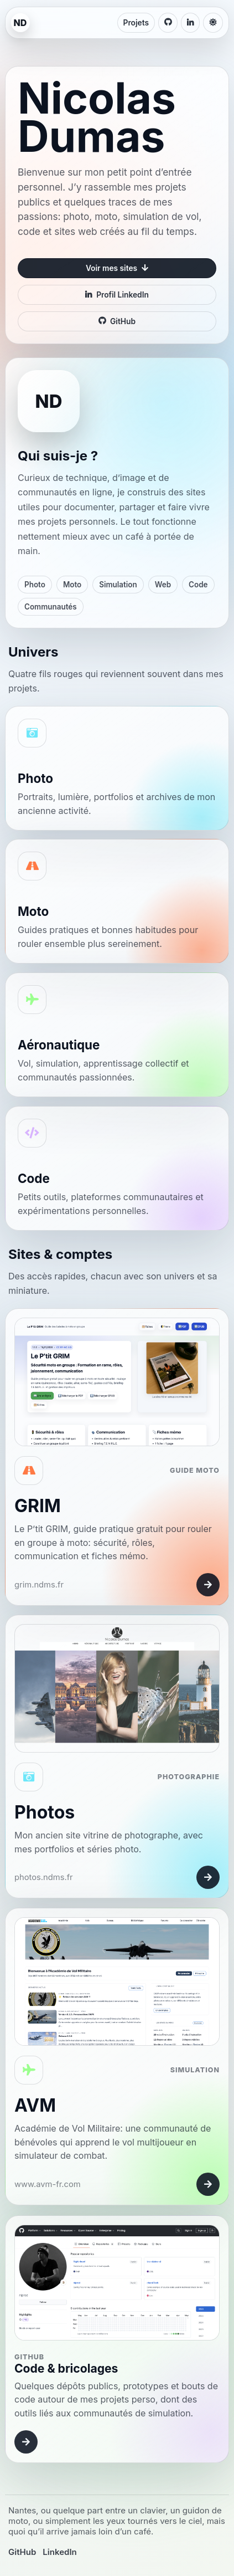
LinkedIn (59, 2552)
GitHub (117, 321)
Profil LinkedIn (117, 294)
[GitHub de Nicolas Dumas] (168, 23)
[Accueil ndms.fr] (20, 23)
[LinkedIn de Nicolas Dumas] (190, 23)
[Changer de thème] (213, 23)
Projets (136, 22)
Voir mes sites (117, 268)
